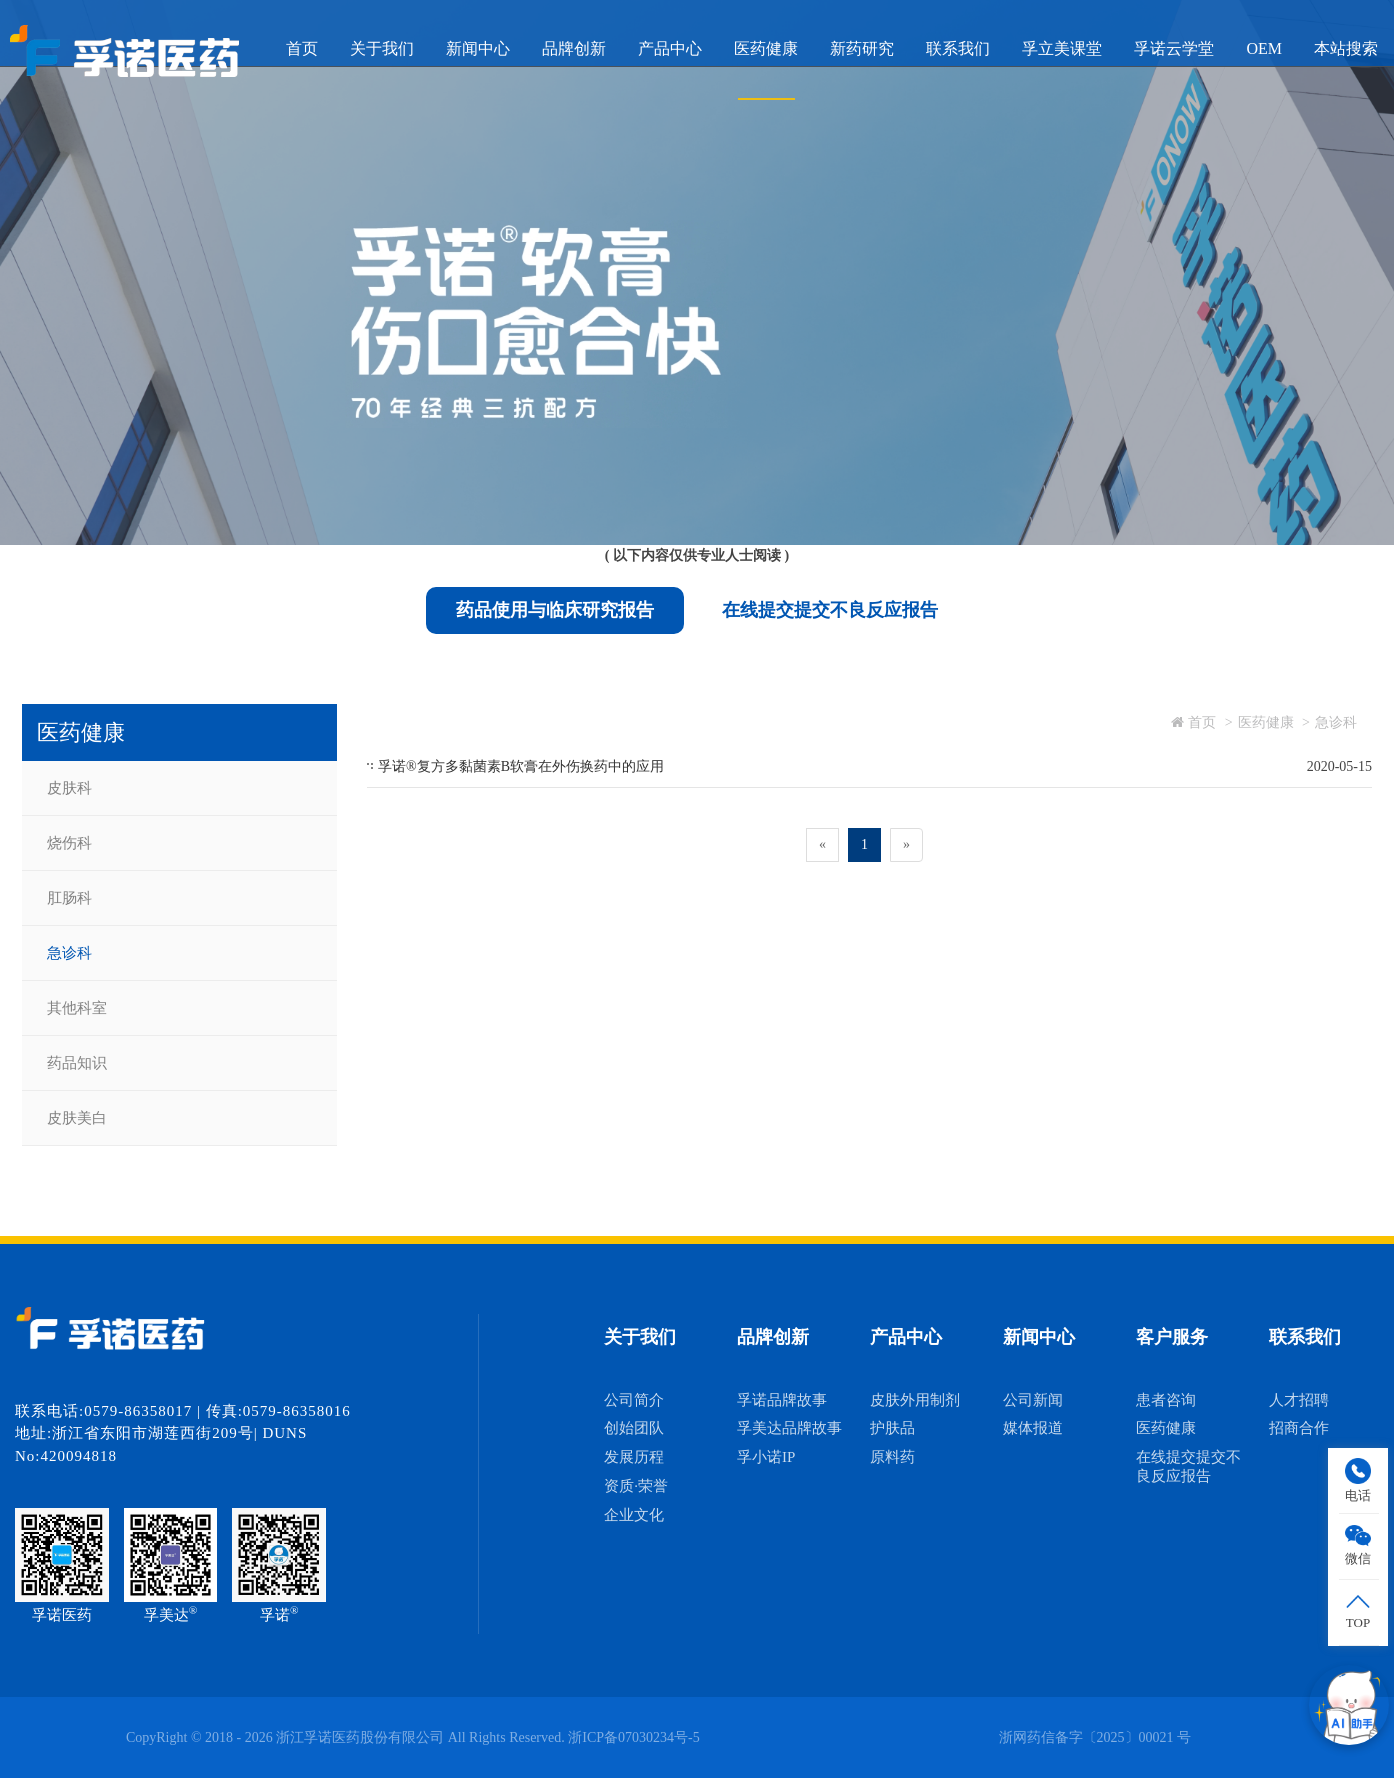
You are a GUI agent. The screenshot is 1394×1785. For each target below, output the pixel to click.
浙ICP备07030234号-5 (633, 1737)
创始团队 (634, 1428)
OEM (1264, 48)
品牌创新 (574, 48)
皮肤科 (69, 788)
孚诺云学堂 (1174, 48)
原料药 (892, 1457)
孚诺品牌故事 (782, 1400)
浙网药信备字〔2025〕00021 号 (1095, 1737)
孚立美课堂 (1062, 48)
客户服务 (1172, 1337)
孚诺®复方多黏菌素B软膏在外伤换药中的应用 (521, 766)
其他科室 (77, 1008)
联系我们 (958, 48)
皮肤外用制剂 (915, 1400)
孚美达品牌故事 (789, 1428)
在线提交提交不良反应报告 (830, 610)
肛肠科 (69, 898)
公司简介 (634, 1400)
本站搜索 (1346, 48)
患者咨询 (1166, 1400)
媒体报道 (1033, 1428)
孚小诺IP (766, 1457)
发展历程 (634, 1457)
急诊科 (69, 953)
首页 (302, 48)
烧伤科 (69, 843)
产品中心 (670, 48)
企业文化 (634, 1515)
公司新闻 (1033, 1400)
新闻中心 (478, 48)
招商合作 (1299, 1428)
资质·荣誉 (636, 1486)
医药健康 (766, 48)
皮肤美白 (77, 1118)
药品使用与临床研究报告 (555, 610)
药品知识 (77, 1063)
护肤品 (892, 1428)
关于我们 (382, 48)
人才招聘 (1299, 1400)
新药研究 (862, 48)
